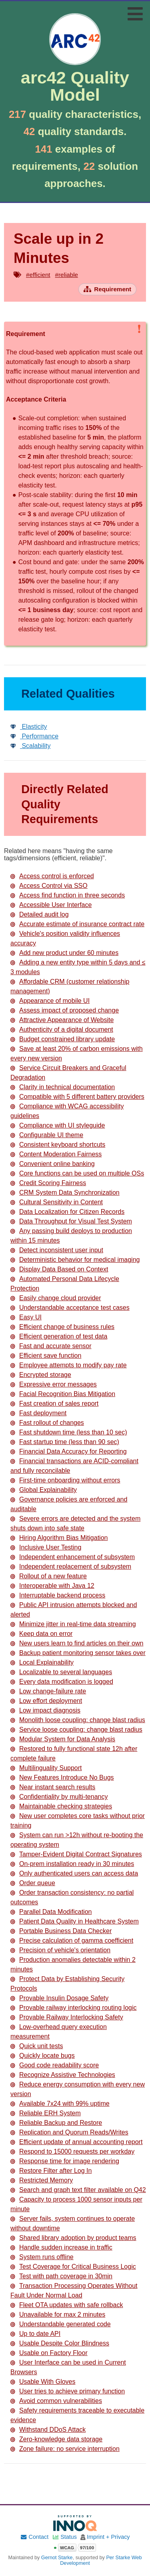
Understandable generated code (60, 2324)
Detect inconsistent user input (56, 1250)
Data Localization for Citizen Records (67, 1211)
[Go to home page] (75, 59)
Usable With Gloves (43, 2381)
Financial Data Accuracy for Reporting (68, 1451)
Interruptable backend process (57, 1595)
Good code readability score (54, 2065)
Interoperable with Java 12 (52, 1585)
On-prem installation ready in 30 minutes (72, 1863)
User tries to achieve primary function (67, 2391)
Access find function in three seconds (67, 895)
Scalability (30, 745)
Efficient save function (45, 1355)
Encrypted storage (40, 1374)
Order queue (32, 1883)
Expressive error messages (53, 1384)
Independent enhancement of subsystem (72, 1557)
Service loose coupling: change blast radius (76, 1729)
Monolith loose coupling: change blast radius (77, 1720)
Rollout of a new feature (48, 1576)
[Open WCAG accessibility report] (75, 2548)
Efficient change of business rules (62, 1326)
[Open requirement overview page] (107, 289)
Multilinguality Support (46, 1767)
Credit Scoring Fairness (48, 1183)
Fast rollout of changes (47, 1422)
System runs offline (42, 2257)
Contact (34, 2537)
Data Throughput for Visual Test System (71, 1221)
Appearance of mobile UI (50, 1000)
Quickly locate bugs (42, 2055)
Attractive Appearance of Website (62, 1019)
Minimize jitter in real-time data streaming (73, 1624)
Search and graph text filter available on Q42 (78, 2189)
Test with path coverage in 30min (61, 2276)
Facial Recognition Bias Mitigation (62, 1393)
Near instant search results (52, 1787)
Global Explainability (43, 1489)
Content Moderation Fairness (56, 1154)
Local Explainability (42, 1662)
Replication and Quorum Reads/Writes (69, 2132)
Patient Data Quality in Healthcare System (74, 1921)
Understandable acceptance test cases (70, 1307)
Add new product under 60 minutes (64, 952)
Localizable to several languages (61, 1672)
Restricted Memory (41, 2180)
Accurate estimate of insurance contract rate (77, 924)
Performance (34, 736)
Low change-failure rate (48, 1691)
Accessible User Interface (51, 904)
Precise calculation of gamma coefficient (71, 1940)
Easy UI (26, 1317)
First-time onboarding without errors (65, 1480)
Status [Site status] (64, 2537)
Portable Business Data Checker (61, 1931)
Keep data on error (41, 1633)
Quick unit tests (36, 2046)
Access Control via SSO (49, 885)
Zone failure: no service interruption (65, 2448)
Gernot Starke (57, 2557)
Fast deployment (38, 1413)
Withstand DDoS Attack (48, 2429)
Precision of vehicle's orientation (60, 1950)
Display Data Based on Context (59, 1269)
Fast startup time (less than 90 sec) (64, 1441)
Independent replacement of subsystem (70, 1566)
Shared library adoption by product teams (73, 2237)
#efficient (38, 274)
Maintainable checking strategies (61, 1806)
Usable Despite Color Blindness (59, 2343)
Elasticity (28, 726)
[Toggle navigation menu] (135, 13)
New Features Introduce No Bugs (62, 1777)
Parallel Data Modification (51, 1911)
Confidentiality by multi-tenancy (59, 1796)
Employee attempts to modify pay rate (68, 1365)
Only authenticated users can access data (74, 1873)
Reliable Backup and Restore (56, 2122)
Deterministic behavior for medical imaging (75, 1259)
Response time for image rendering (64, 2161)
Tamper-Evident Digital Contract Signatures (76, 1854)
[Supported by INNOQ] (75, 2523)
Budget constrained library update (62, 1039)
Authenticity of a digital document (61, 1029)
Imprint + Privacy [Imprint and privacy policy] (108, 2537)
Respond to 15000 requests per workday (72, 2151)
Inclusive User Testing (45, 1547)
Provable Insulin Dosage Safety (59, 1998)
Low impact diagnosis (45, 1710)
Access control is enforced (52, 876)
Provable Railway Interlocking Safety (66, 2017)
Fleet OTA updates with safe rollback (66, 2304)
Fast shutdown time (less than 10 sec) (68, 1432)
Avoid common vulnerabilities (56, 2400)
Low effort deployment (46, 1700)
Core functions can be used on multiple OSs (77, 1173)
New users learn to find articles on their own (76, 1643)
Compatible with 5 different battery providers (77, 1096)
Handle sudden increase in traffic (61, 2247)
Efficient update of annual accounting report (76, 2141)
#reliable (66, 274)
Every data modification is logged (61, 1681)
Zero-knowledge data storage (56, 2439)
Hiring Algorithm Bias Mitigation (59, 1537)
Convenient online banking (52, 1163)
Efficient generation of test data (58, 1336)
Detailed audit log (39, 914)
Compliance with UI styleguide (57, 1125)
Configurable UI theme (46, 1135)
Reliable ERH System (45, 2113)
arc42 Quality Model (75, 86)
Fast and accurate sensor (51, 1346)
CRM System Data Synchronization (65, 1192)
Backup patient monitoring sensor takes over (78, 1652)
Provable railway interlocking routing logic (73, 2007)
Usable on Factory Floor (49, 2352)
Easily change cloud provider (55, 1298)
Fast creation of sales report (54, 1403)
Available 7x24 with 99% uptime (60, 2103)
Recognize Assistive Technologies (62, 2074)
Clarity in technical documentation (62, 1087)
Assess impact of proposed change (64, 1010)
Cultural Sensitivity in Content (56, 1202)
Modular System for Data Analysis (62, 1739)
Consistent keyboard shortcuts (57, 1144)
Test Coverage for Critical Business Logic (73, 2266)
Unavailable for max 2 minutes (57, 2314)
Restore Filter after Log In (51, 2170)
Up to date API (35, 2333)
